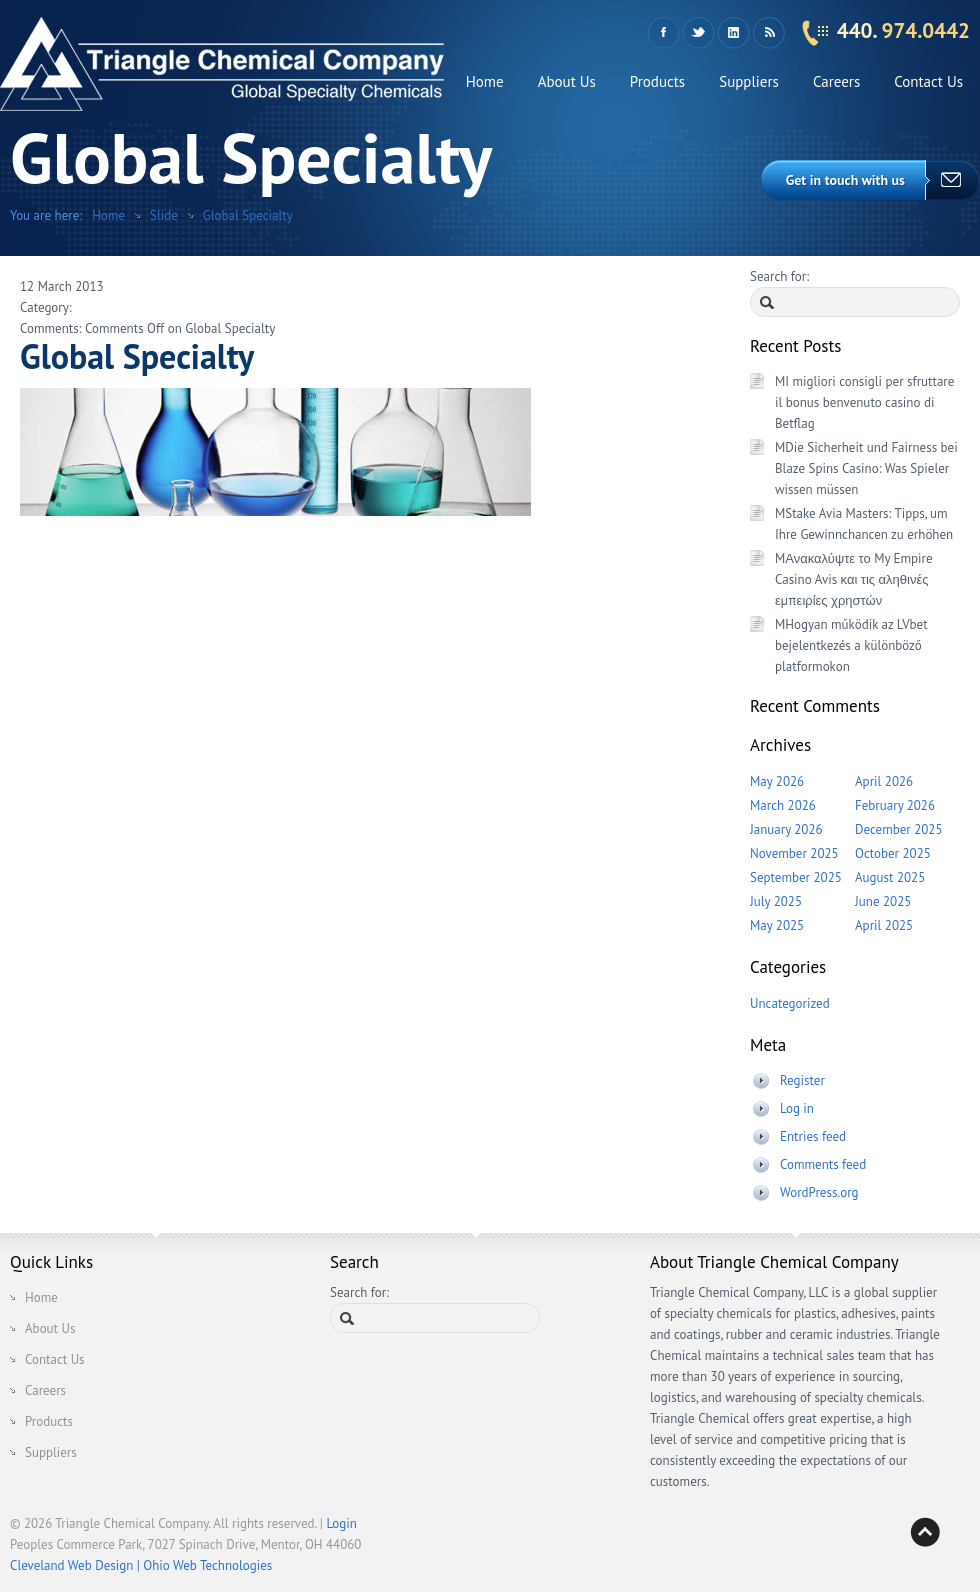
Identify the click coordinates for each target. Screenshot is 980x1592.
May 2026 (777, 781)
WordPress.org (819, 1192)
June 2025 (883, 901)
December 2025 (899, 829)
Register (802, 1080)
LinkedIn (733, 33)
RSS (768, 33)
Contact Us (928, 81)
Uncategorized (790, 1003)
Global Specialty (248, 215)
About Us (567, 81)
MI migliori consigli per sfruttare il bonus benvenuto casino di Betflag (864, 402)
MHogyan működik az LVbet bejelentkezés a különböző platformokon (851, 645)
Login (341, 1523)
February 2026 (895, 805)
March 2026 (783, 805)
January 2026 (786, 829)
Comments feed (823, 1164)
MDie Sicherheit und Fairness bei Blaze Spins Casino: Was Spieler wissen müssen (866, 468)
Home (485, 81)
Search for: (779, 276)
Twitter (698, 33)
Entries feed (813, 1136)
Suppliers (749, 81)
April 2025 (884, 925)
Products (657, 81)
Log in (797, 1108)
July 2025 (776, 901)
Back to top (925, 1532)
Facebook (663, 33)
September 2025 (796, 877)
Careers (836, 81)
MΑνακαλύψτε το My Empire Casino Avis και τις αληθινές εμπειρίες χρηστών (854, 579)
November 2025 (794, 853)
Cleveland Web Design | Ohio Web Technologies (141, 1565)
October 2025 (893, 853)
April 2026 (884, 781)
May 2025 (777, 925)
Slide (164, 215)
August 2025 (890, 877)
